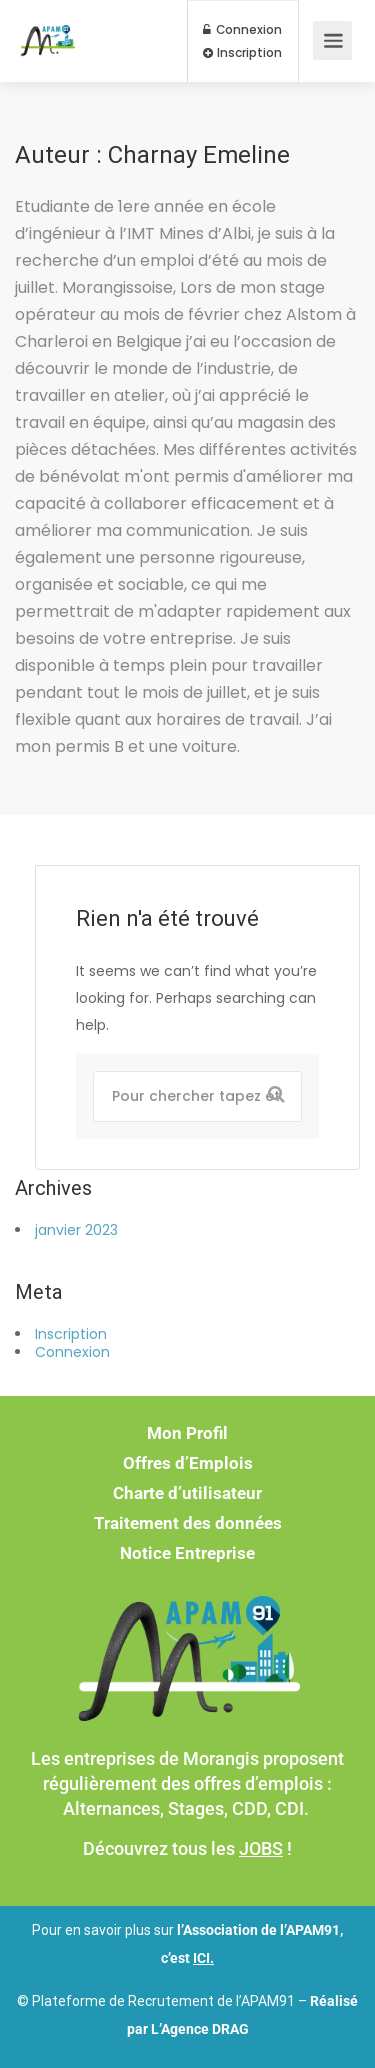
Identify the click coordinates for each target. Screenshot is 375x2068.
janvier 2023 (76, 1230)
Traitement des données (188, 1523)
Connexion (242, 30)
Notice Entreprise (187, 1553)
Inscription (242, 53)
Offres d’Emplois (188, 1463)
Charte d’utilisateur (187, 1493)
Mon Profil (187, 1433)
